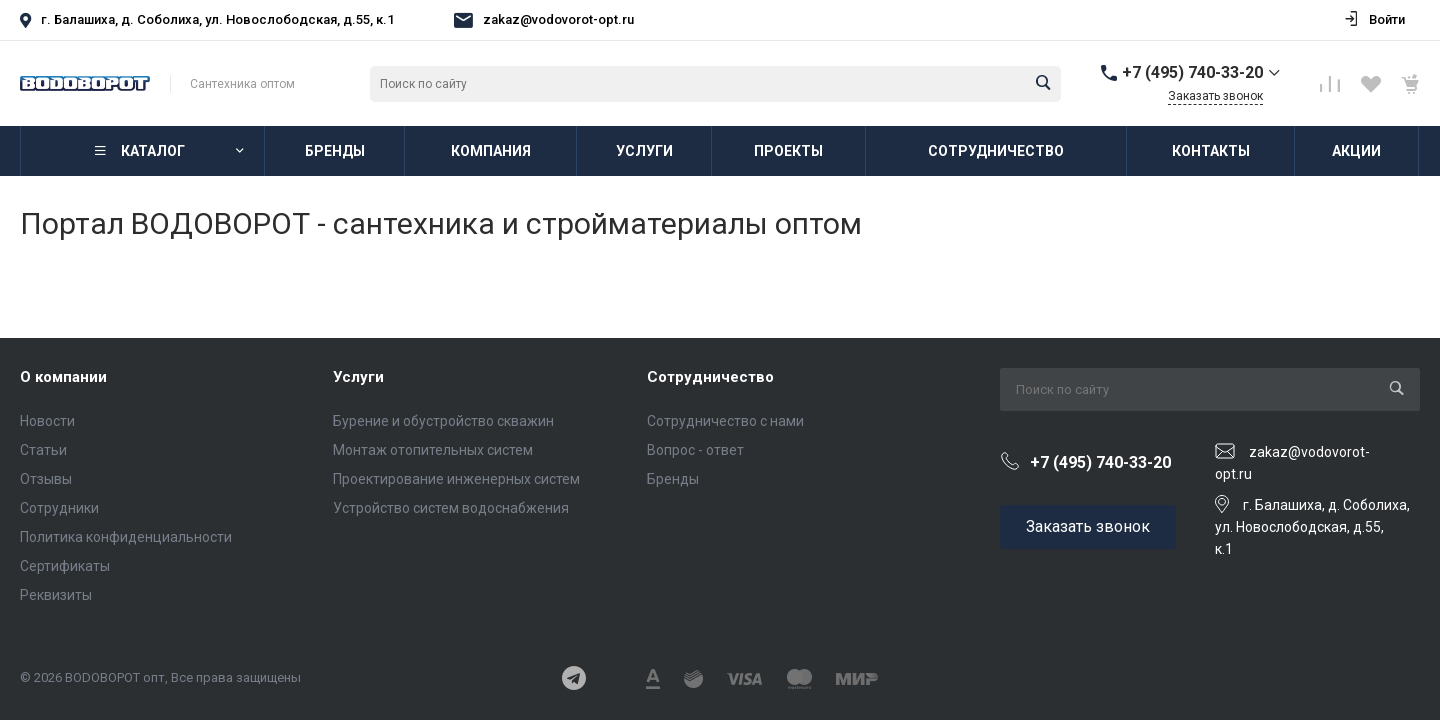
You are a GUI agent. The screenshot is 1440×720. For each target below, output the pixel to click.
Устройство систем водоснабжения (451, 508)
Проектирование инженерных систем (456, 479)
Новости (47, 421)
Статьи (43, 450)
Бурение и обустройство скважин (443, 421)
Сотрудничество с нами (725, 421)
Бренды (673, 479)
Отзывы (46, 479)
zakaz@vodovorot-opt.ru (558, 19)
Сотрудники (59, 508)
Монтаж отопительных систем (433, 450)
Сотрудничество (710, 377)
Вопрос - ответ (695, 450)
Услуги (358, 377)
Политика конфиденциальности (126, 537)
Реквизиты (56, 595)
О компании (63, 377)
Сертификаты (65, 566)
